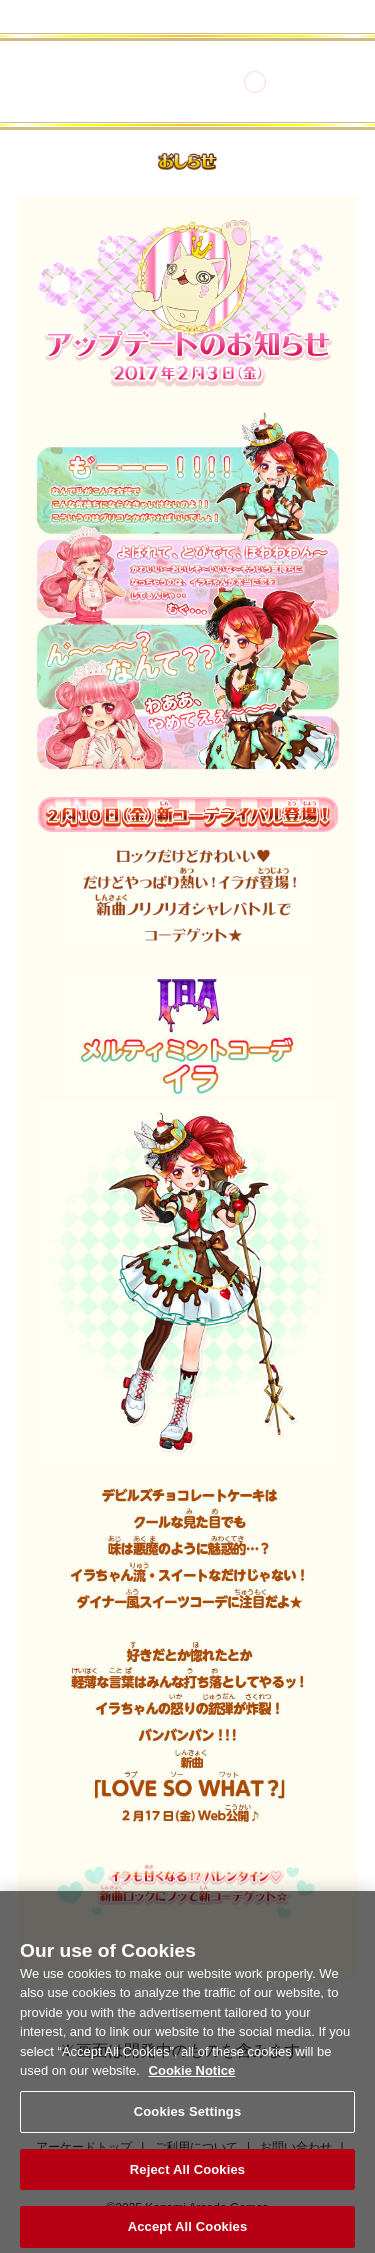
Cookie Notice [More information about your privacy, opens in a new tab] (192, 2078)
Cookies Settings (188, 2118)
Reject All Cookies (187, 2176)
